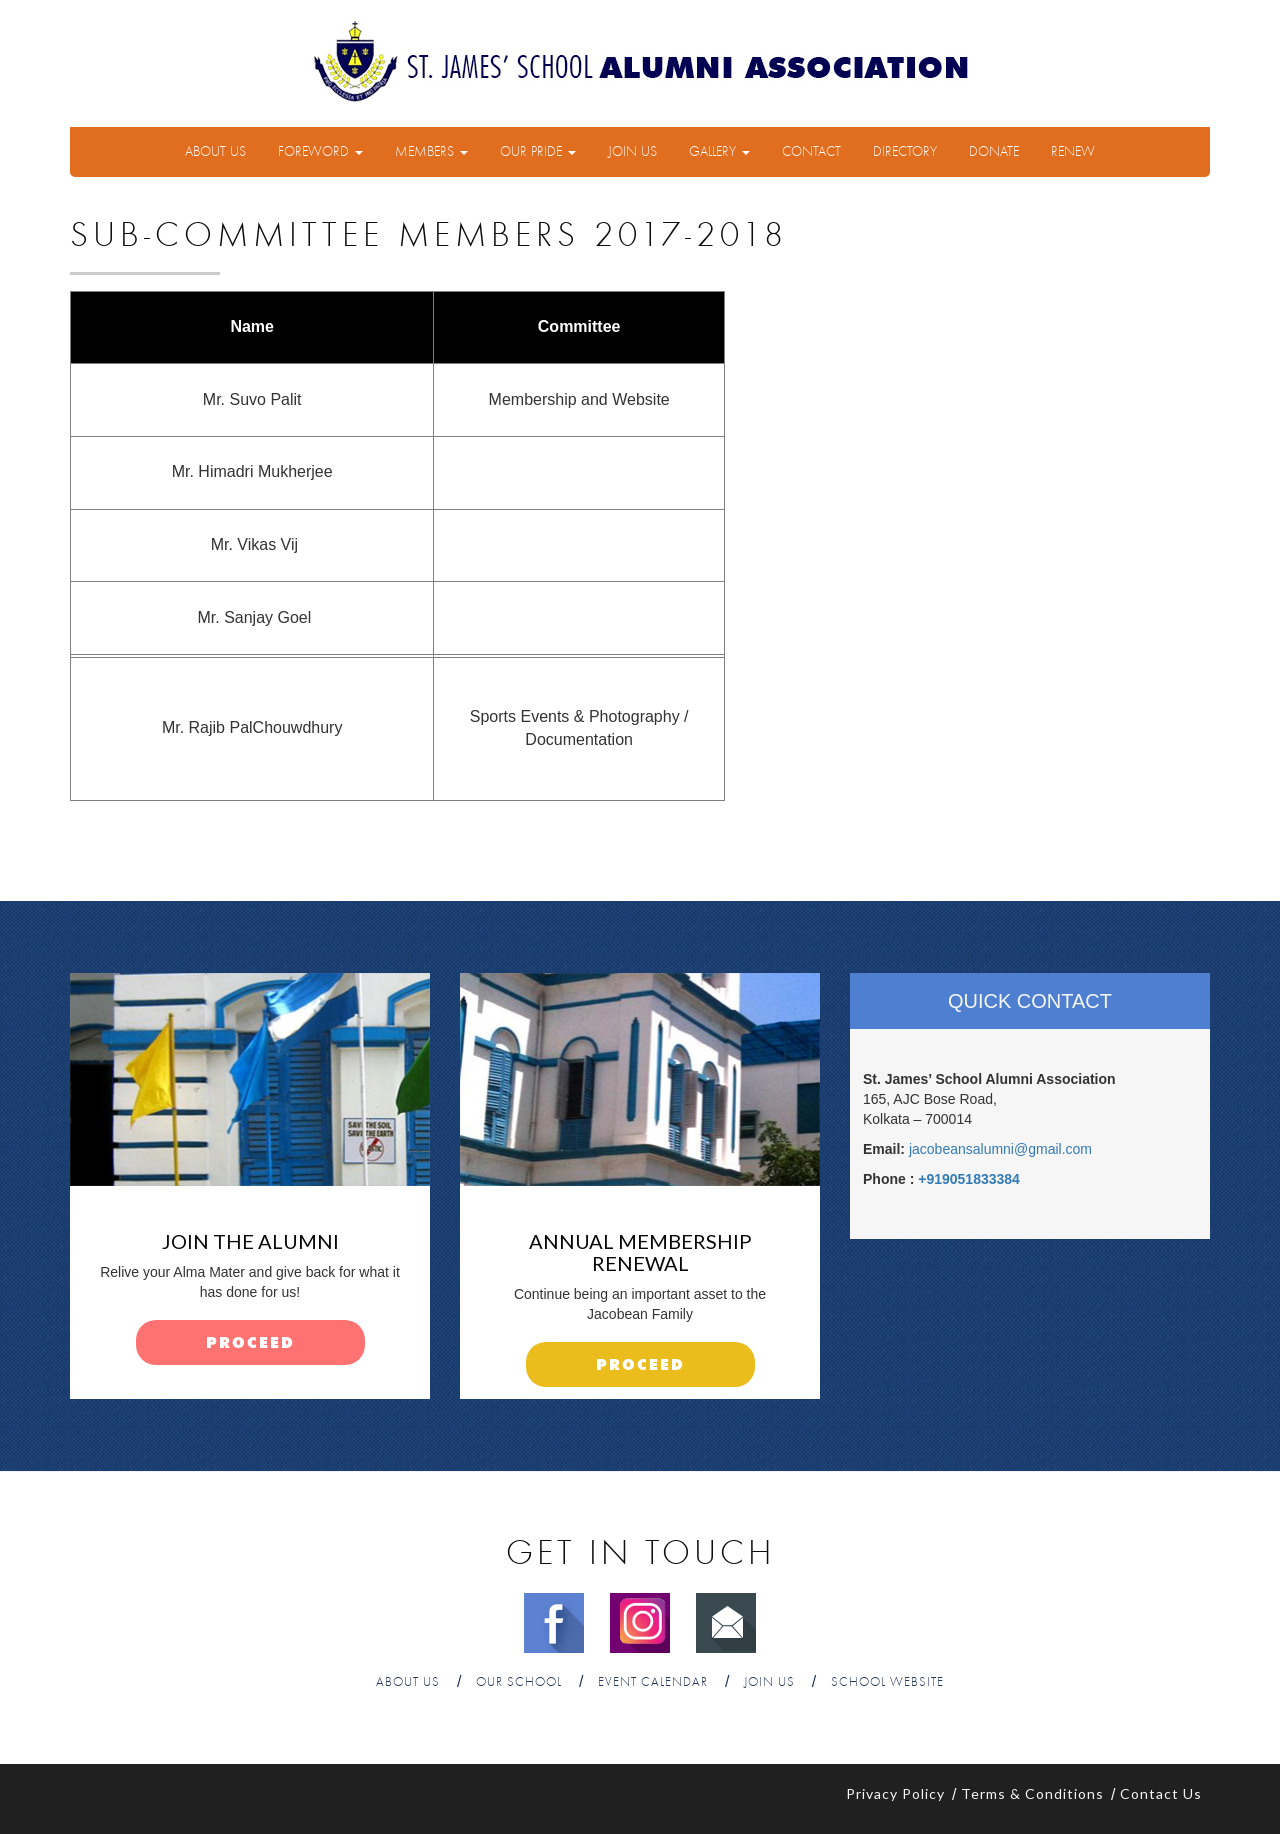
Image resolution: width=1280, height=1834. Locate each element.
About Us (215, 152)
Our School (519, 1682)
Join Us (632, 152)
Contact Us (1161, 1793)
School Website (887, 1682)
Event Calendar (653, 1682)
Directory (905, 152)
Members (431, 152)
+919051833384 (969, 1179)
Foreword (320, 152)
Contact (811, 152)
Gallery (719, 152)
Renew (1073, 152)
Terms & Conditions (1032, 1793)
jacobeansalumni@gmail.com (1000, 1149)
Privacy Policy (895, 1793)
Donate (994, 152)
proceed (250, 1343)
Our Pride (538, 152)
